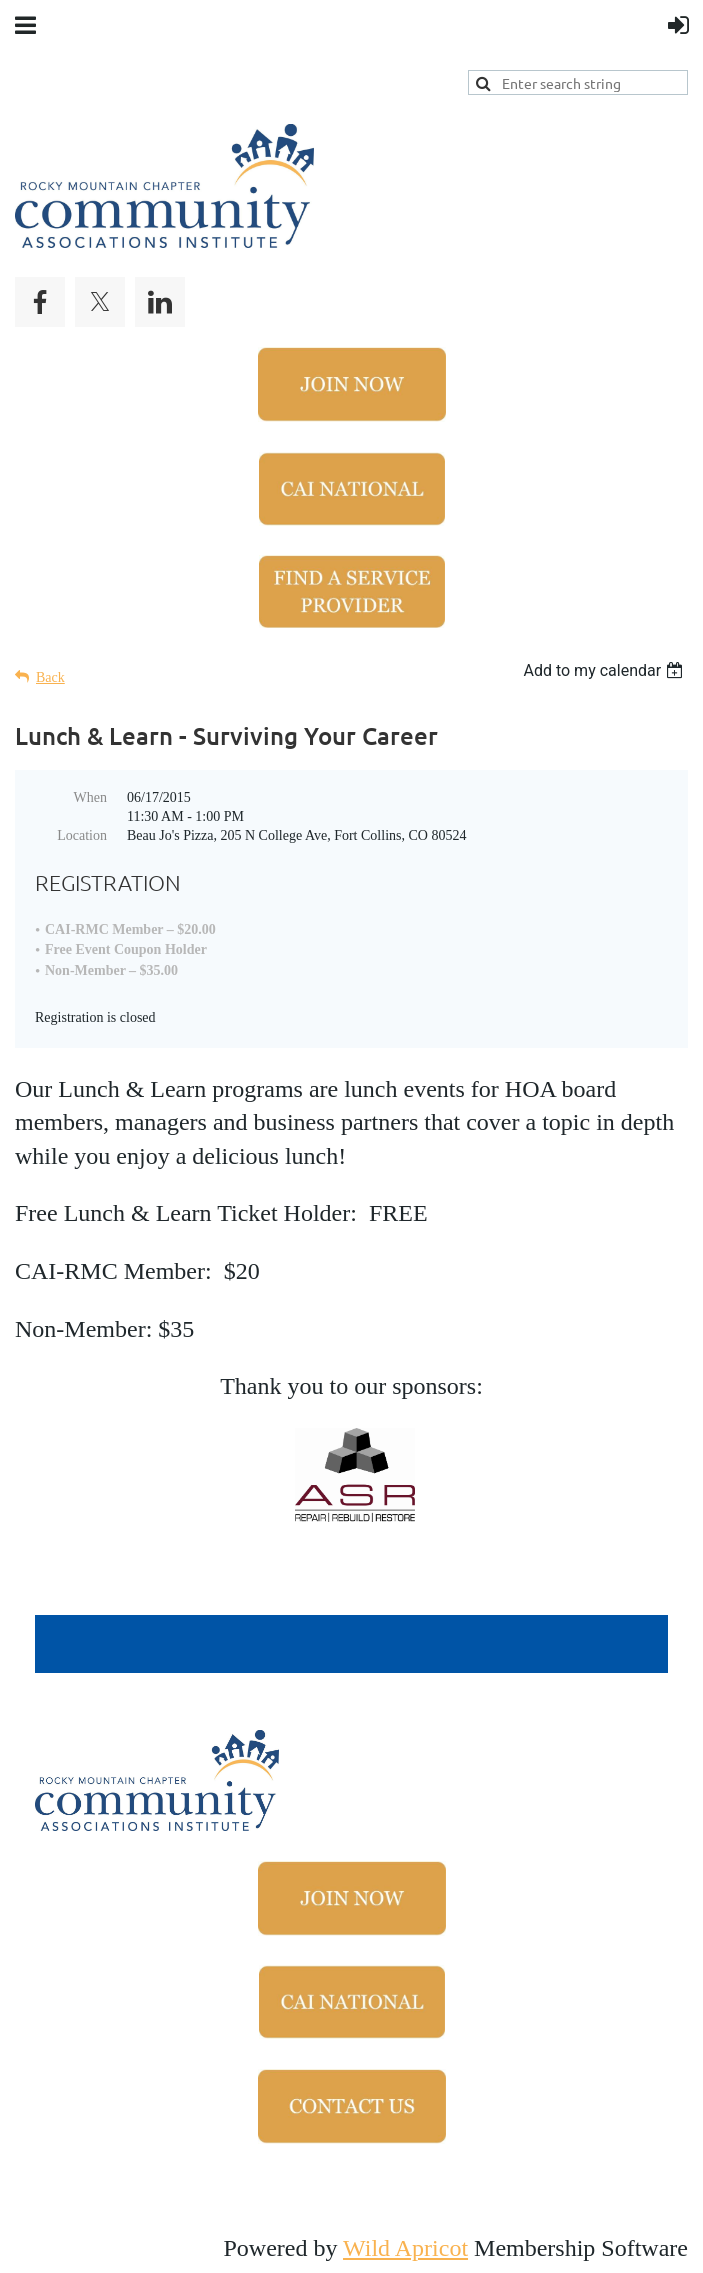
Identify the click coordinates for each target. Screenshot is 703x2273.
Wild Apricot (405, 2248)
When (90, 797)
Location (82, 835)
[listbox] (605, 670)
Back (50, 677)
